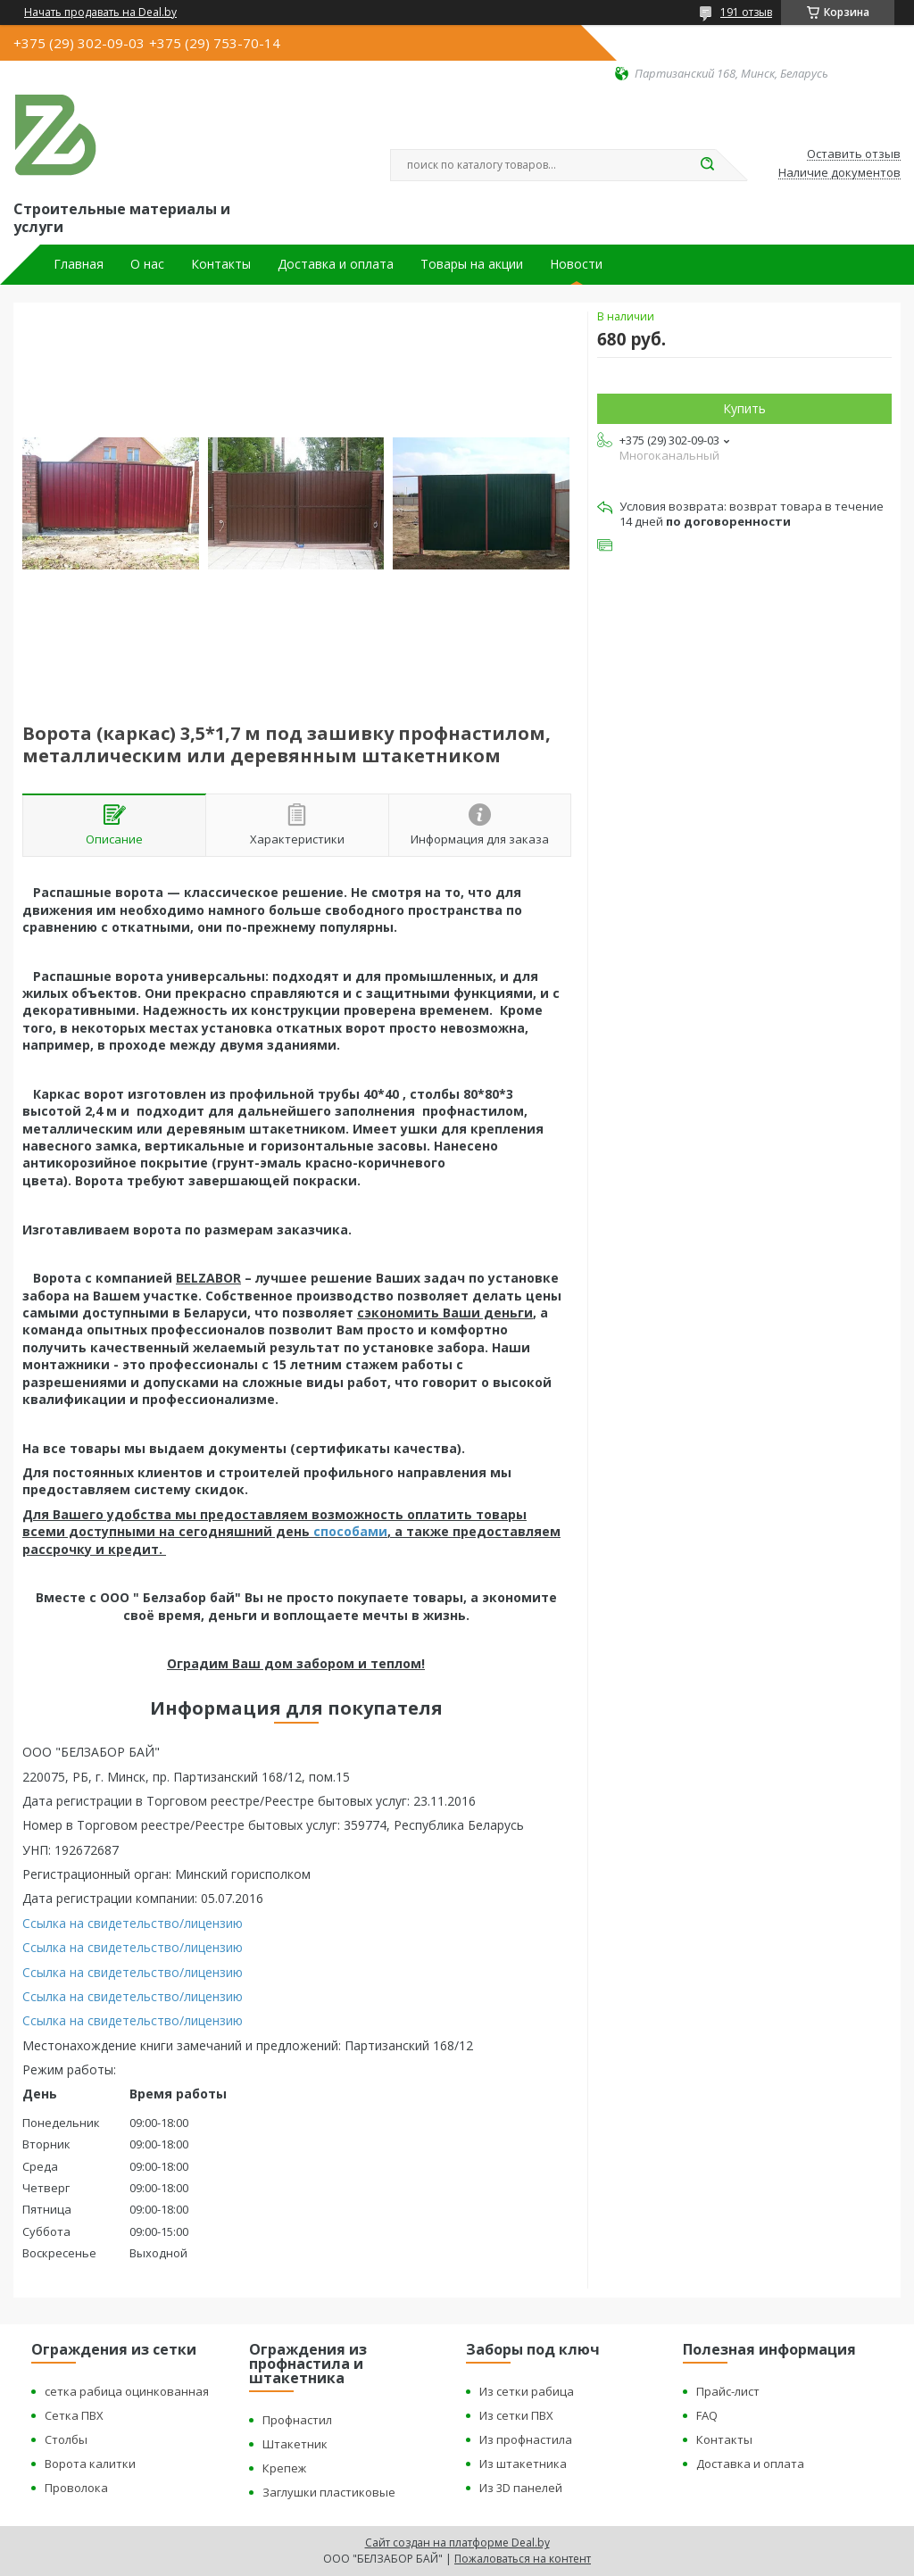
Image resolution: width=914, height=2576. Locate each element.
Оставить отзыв (854, 154)
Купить (744, 408)
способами (350, 1531)
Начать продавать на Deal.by (100, 12)
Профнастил (297, 2420)
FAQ (707, 2415)
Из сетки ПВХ (516, 2415)
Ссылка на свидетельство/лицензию (132, 1923)
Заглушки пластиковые (328, 2492)
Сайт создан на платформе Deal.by (457, 2542)
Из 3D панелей (520, 2488)
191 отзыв (746, 12)
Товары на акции (471, 264)
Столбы (66, 2439)
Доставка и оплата (336, 264)
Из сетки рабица (526, 2391)
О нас (147, 264)
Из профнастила (525, 2439)
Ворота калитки (90, 2464)
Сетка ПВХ (74, 2415)
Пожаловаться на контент (522, 2558)
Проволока (76, 2488)
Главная (79, 264)
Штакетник (295, 2444)
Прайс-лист (728, 2391)
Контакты (221, 264)
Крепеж (284, 2468)
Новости (576, 264)
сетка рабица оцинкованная (127, 2391)
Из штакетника (523, 2464)
